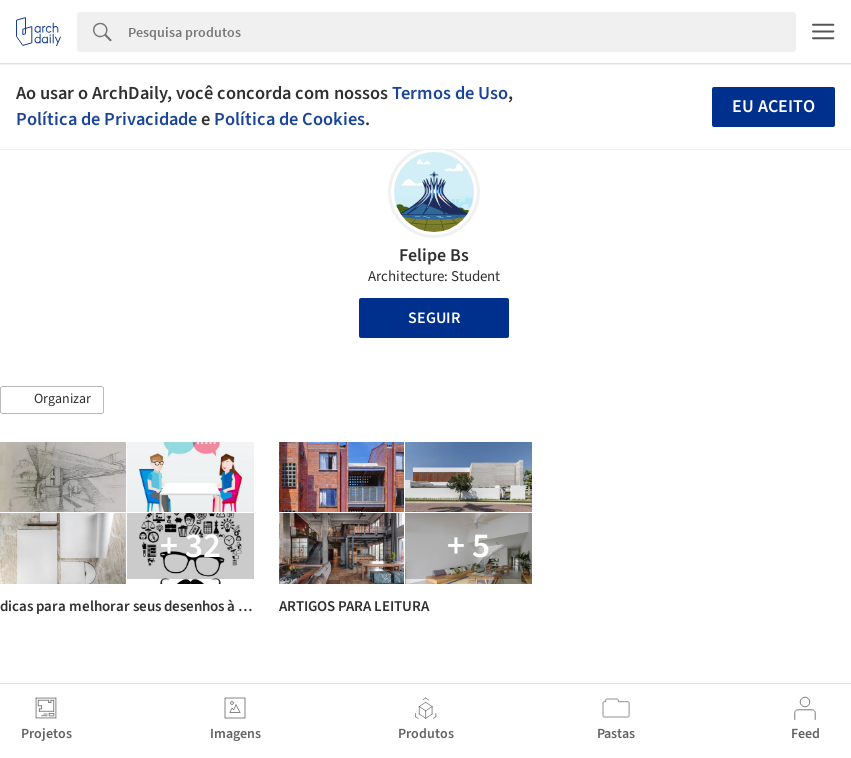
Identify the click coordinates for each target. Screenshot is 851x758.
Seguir (434, 318)
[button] (52, 400)
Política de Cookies (289, 119)
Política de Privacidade (106, 119)
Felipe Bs (434, 255)
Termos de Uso (450, 93)
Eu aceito (773, 106)
